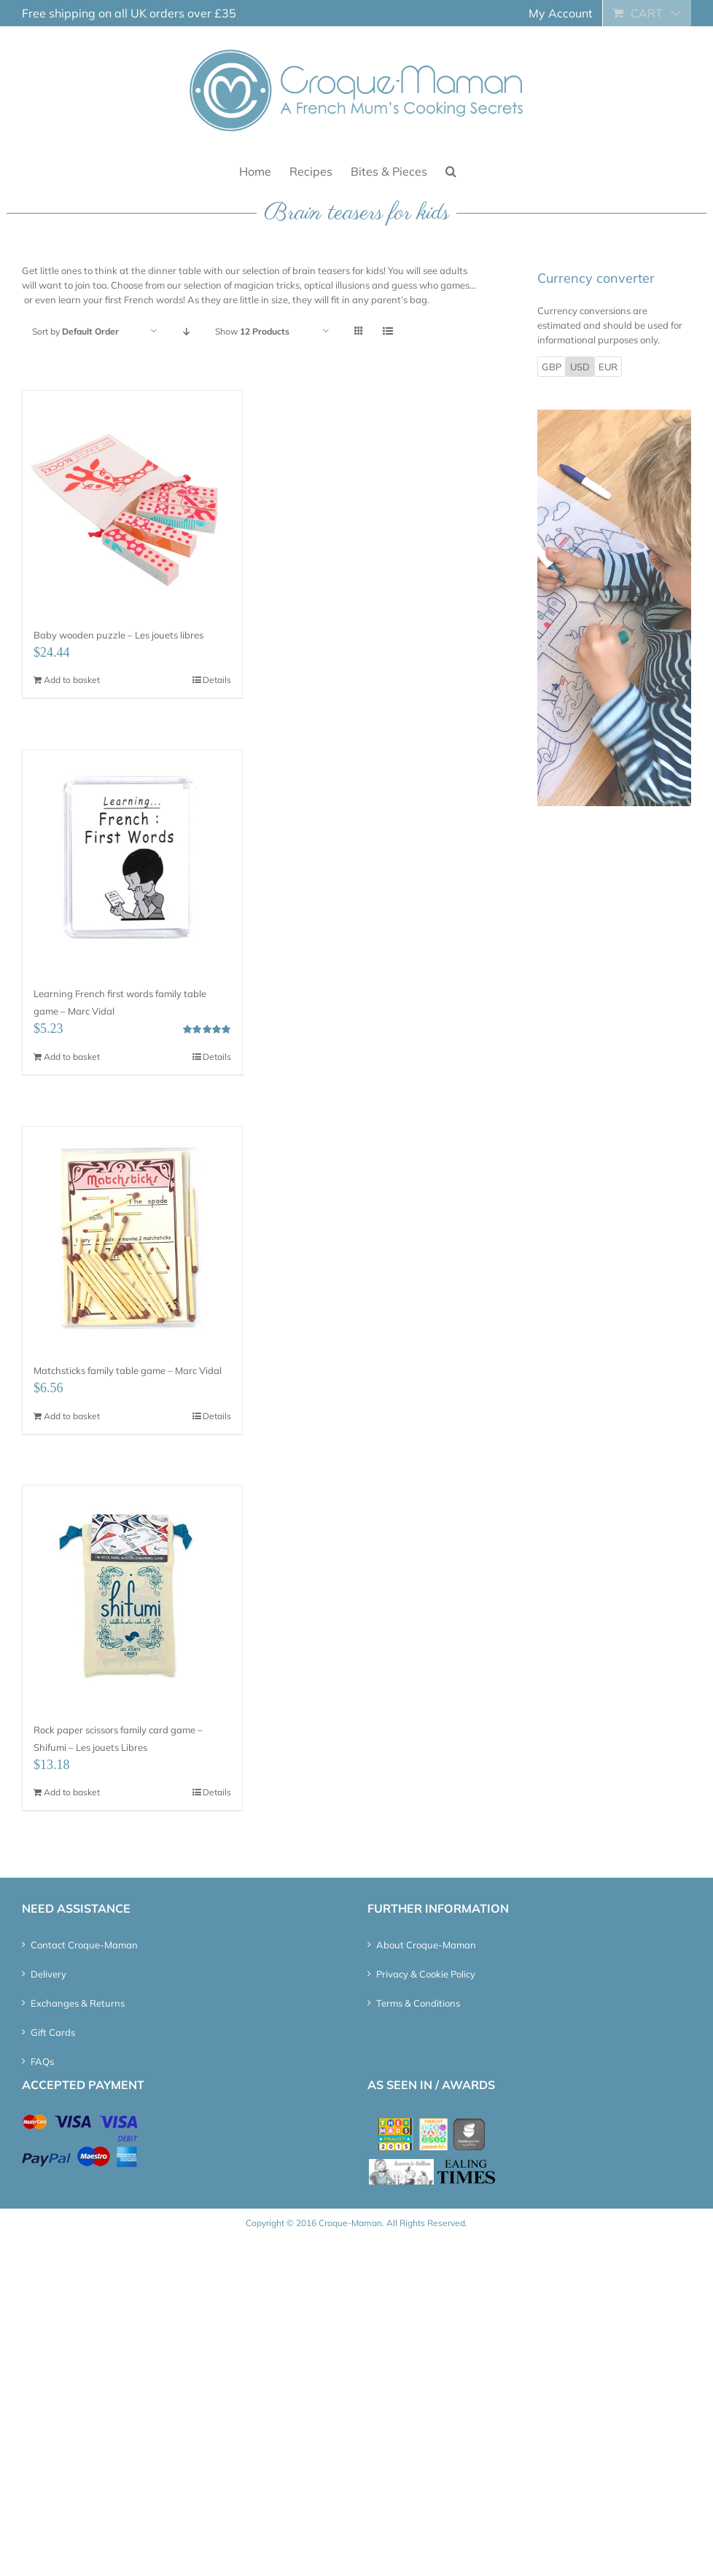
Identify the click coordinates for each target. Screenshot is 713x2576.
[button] (450, 170)
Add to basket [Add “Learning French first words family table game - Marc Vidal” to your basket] (72, 1056)
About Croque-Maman (426, 1945)
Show (252, 331)
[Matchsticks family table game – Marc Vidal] (132, 1236)
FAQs (42, 2061)
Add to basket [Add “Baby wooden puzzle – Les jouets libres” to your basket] (72, 679)
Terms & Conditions (418, 2003)
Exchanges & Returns (78, 2003)
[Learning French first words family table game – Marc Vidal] (132, 859)
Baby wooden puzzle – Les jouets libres (118, 635)
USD (580, 366)
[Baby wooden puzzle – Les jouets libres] (132, 500)
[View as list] (387, 331)
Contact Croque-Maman (84, 1945)
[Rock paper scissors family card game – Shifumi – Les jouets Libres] (132, 1595)
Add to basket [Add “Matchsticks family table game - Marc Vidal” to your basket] (72, 1415)
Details (217, 679)
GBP (551, 366)
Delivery (48, 1974)
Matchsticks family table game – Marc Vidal (128, 1370)
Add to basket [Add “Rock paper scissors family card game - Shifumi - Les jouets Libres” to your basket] (72, 1792)
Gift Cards (53, 2032)
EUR (608, 366)
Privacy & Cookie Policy (425, 1974)
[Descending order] (186, 331)
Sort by (75, 331)
